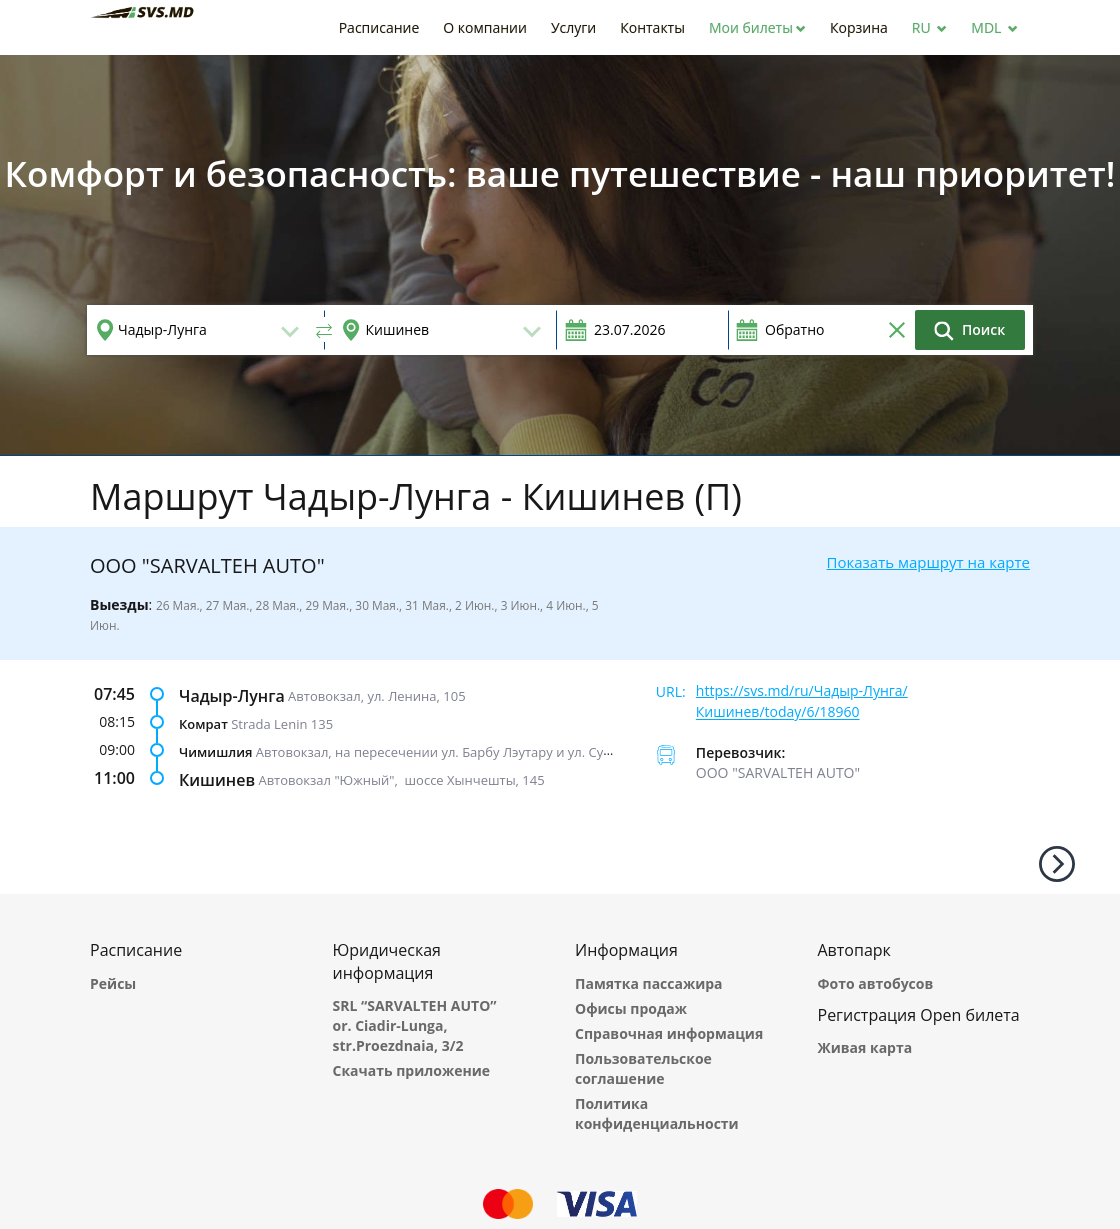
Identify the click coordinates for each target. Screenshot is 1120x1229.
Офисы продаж (631, 1008)
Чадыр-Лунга (232, 695)
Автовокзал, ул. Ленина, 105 (376, 695)
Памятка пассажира (649, 983)
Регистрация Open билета (919, 1015)
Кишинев (217, 779)
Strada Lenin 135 (282, 723)
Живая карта (865, 1047)
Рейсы (113, 983)
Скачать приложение (412, 1070)
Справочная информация (669, 1033)
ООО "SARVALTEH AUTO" (778, 772)
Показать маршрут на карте (928, 562)
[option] (560, 255)
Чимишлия (215, 751)
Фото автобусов (876, 983)
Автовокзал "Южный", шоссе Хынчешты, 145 (401, 779)
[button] (757, 27)
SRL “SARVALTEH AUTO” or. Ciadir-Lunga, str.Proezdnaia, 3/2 (415, 1025)
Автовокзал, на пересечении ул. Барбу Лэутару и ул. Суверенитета (466, 751)
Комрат (203, 723)
